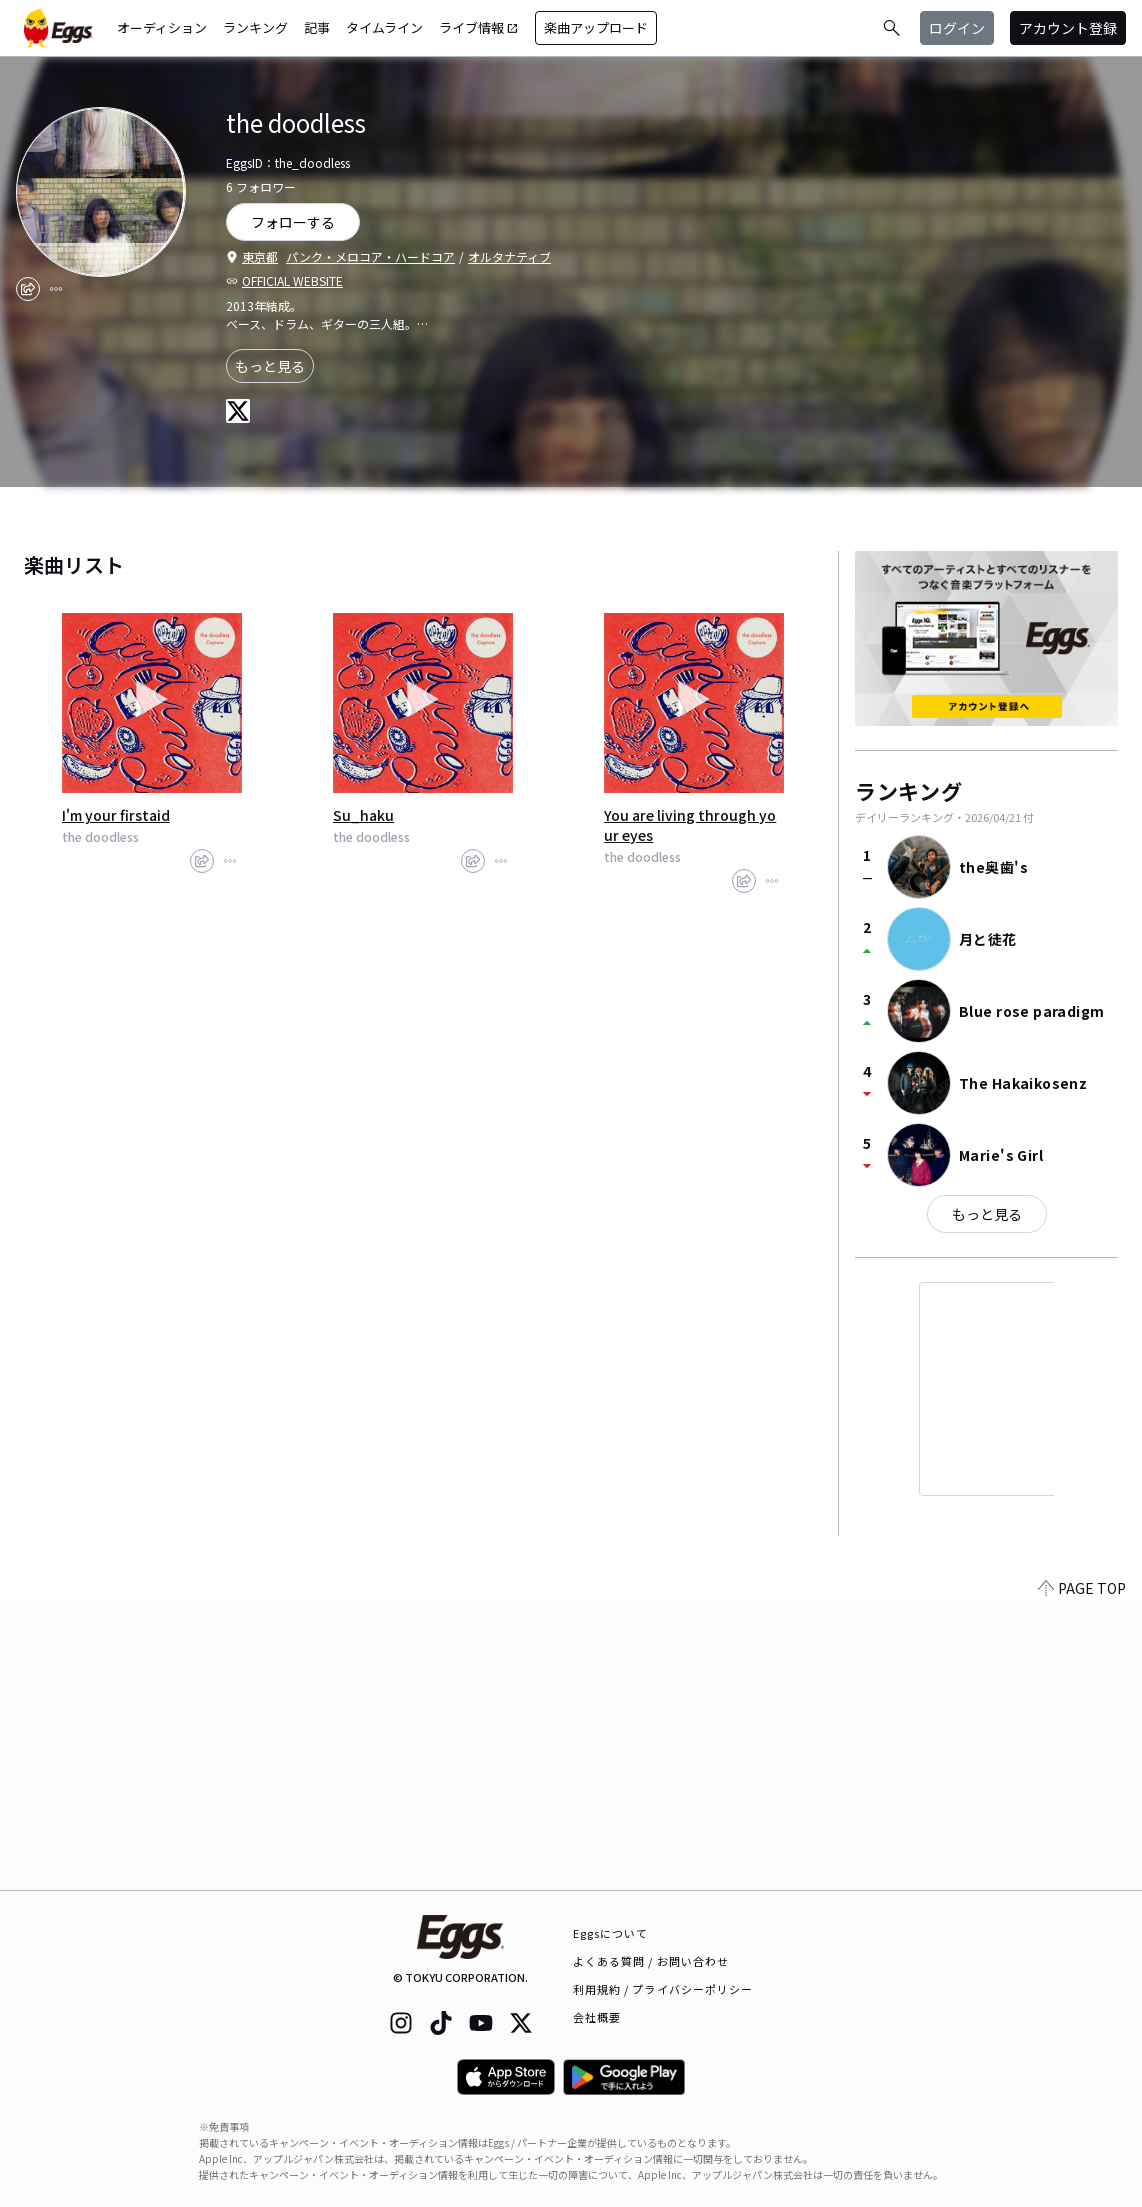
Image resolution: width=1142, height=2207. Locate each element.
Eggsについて (611, 1933)
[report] (56, 289)
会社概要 (597, 2017)
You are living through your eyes (690, 825)
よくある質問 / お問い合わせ (651, 1961)
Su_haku (363, 815)
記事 (317, 27)
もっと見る (270, 366)
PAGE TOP (1082, 1878)
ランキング (255, 27)
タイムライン (384, 27)
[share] (28, 289)
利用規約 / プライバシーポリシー (663, 1989)
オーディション (162, 27)
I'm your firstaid (116, 815)
